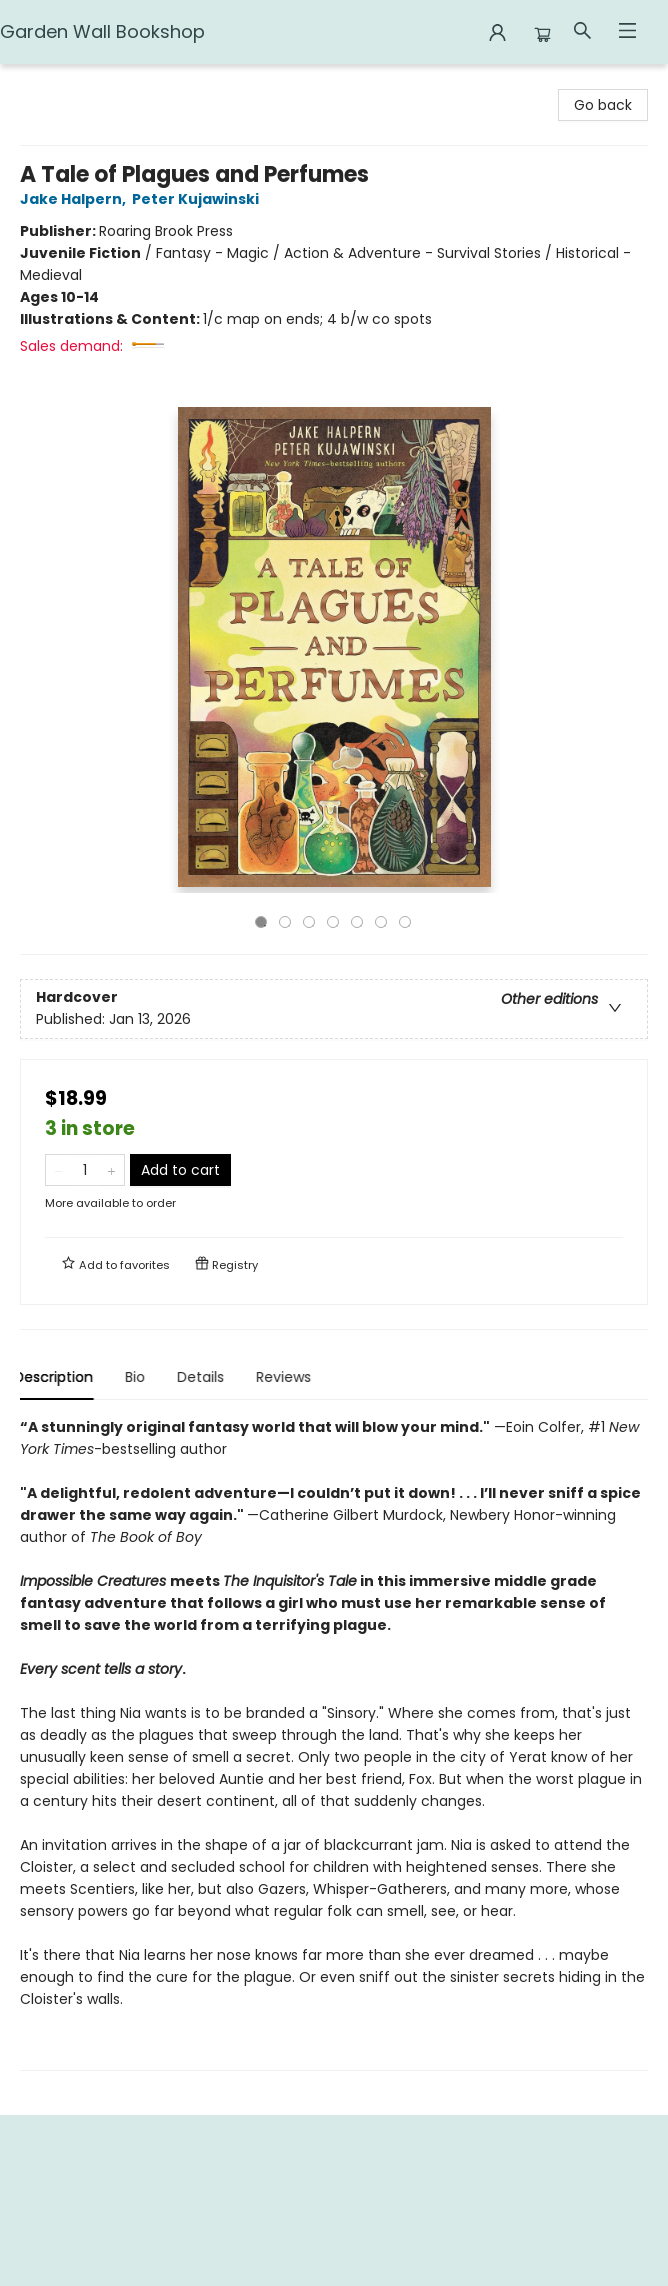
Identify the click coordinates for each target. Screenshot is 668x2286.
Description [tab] (59, 1377)
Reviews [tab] (289, 1377)
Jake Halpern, (76, 199)
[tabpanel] (334, 1743)
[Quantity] (85, 1170)
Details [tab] (206, 1377)
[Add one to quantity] (111, 1170)
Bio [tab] (141, 1377)
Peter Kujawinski (198, 199)
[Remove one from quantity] (58, 1170)
